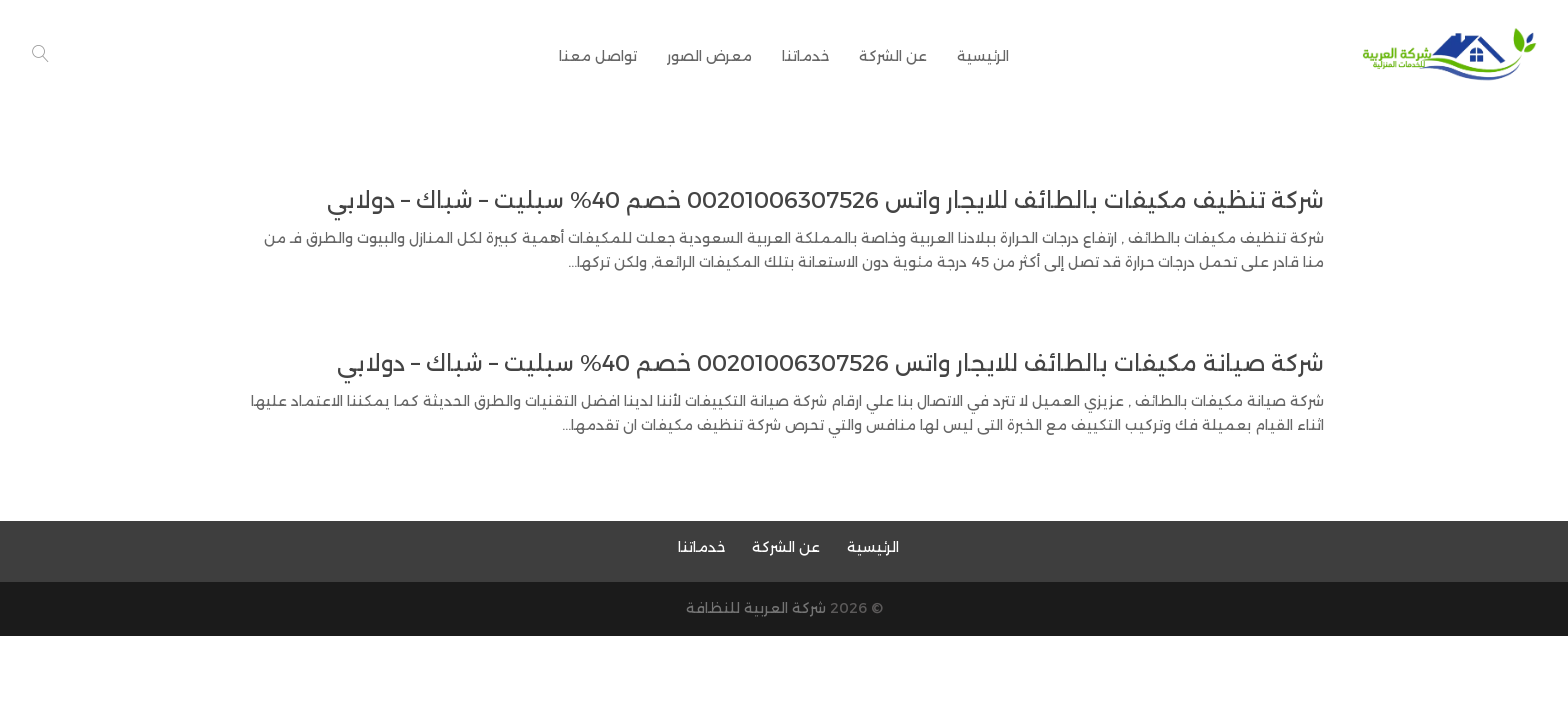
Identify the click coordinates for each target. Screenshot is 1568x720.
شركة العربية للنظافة (756, 608)
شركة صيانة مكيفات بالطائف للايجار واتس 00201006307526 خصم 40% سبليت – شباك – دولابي (830, 363)
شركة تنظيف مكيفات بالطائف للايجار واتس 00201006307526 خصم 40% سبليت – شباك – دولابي (825, 200)
